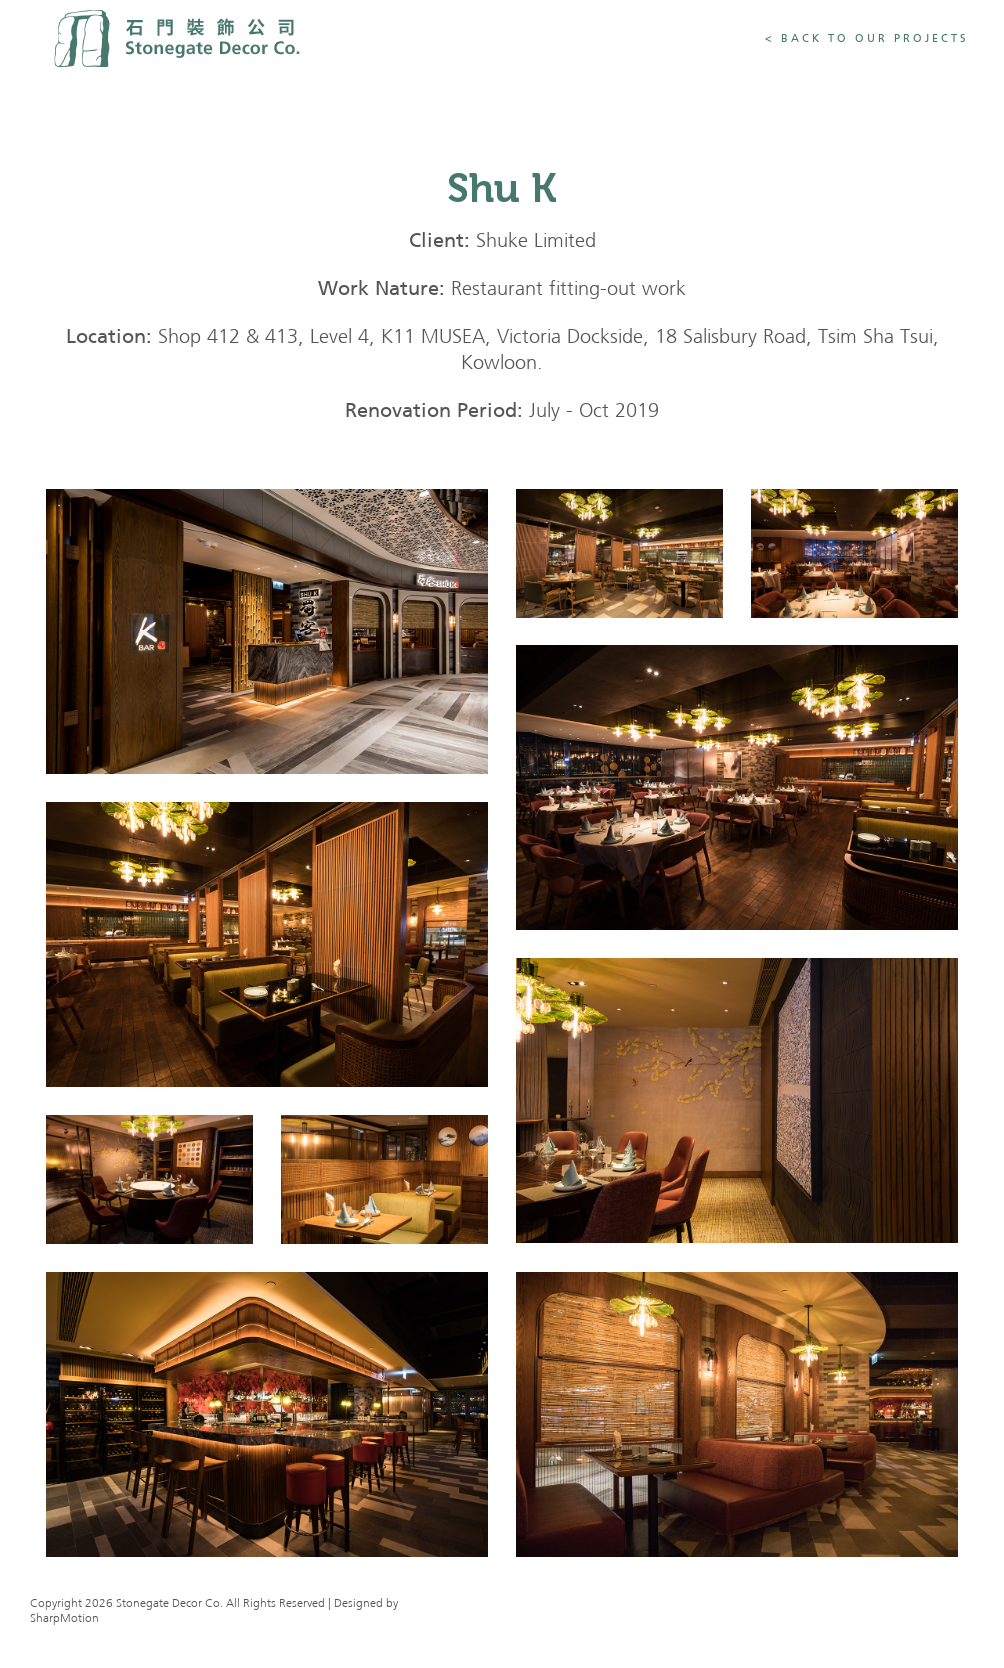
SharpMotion (64, 1619)
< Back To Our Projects (867, 39)
